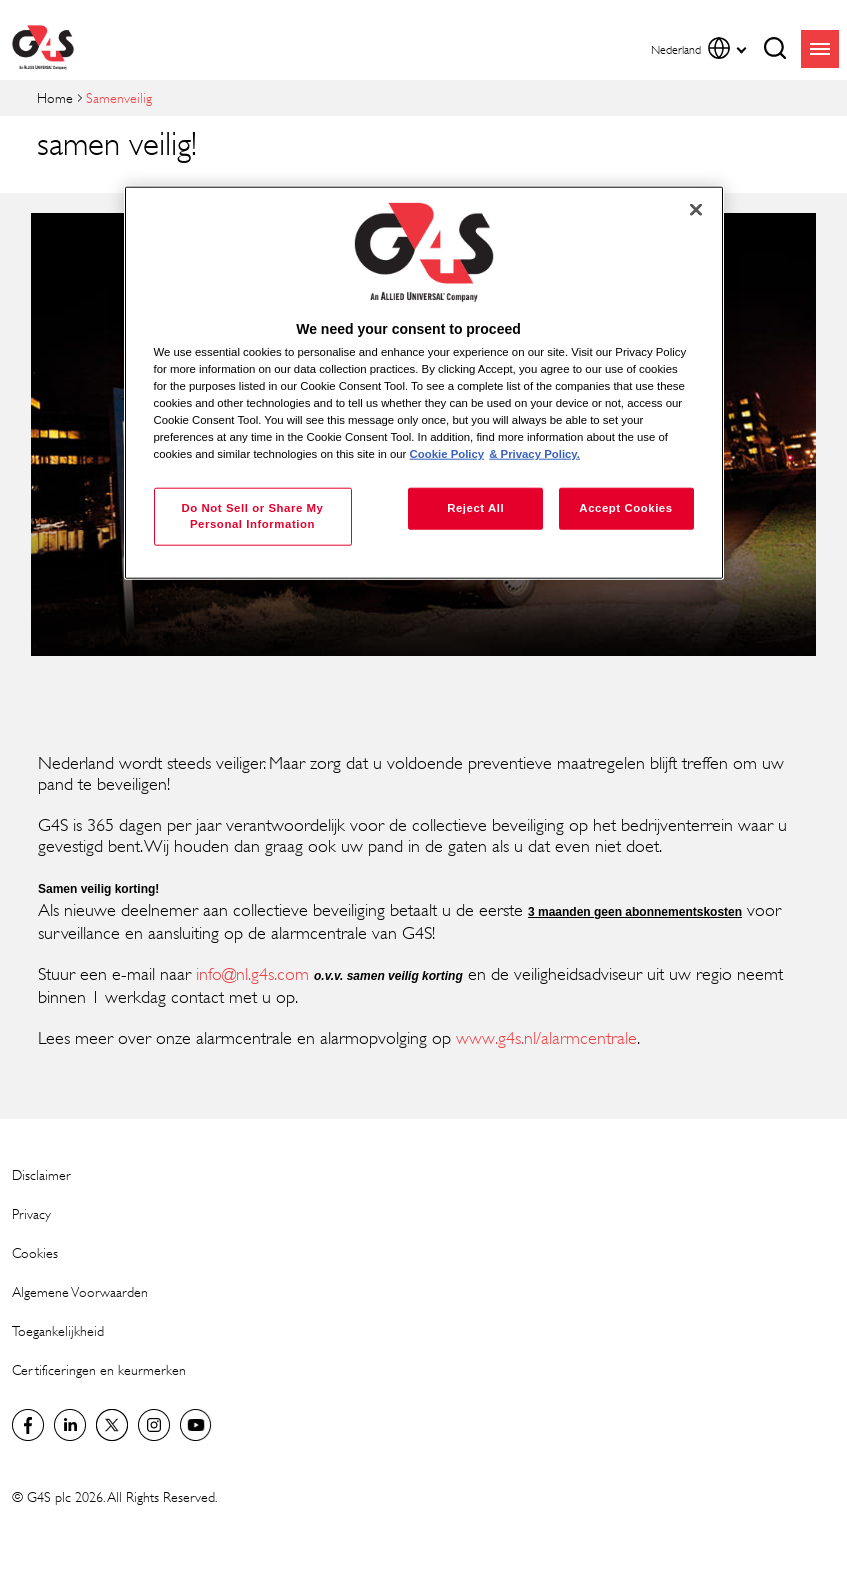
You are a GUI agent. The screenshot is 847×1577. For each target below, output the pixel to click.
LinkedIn (70, 1425)
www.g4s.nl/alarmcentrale (546, 1038)
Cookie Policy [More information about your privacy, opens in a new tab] (447, 454)
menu (820, 49)
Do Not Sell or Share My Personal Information (252, 516)
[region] (424, 382)
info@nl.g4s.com (252, 974)
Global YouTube (196, 1425)
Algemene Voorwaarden (80, 1291)
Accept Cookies (625, 508)
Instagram (154, 1425)
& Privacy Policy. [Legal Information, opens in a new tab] (534, 454)
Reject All (475, 508)
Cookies (35, 1252)
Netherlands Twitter (112, 1425)
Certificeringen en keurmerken (99, 1369)
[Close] (696, 209)
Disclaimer (41, 1174)
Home (55, 97)
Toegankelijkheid (58, 1330)
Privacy (31, 1213)
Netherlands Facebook (28, 1425)
